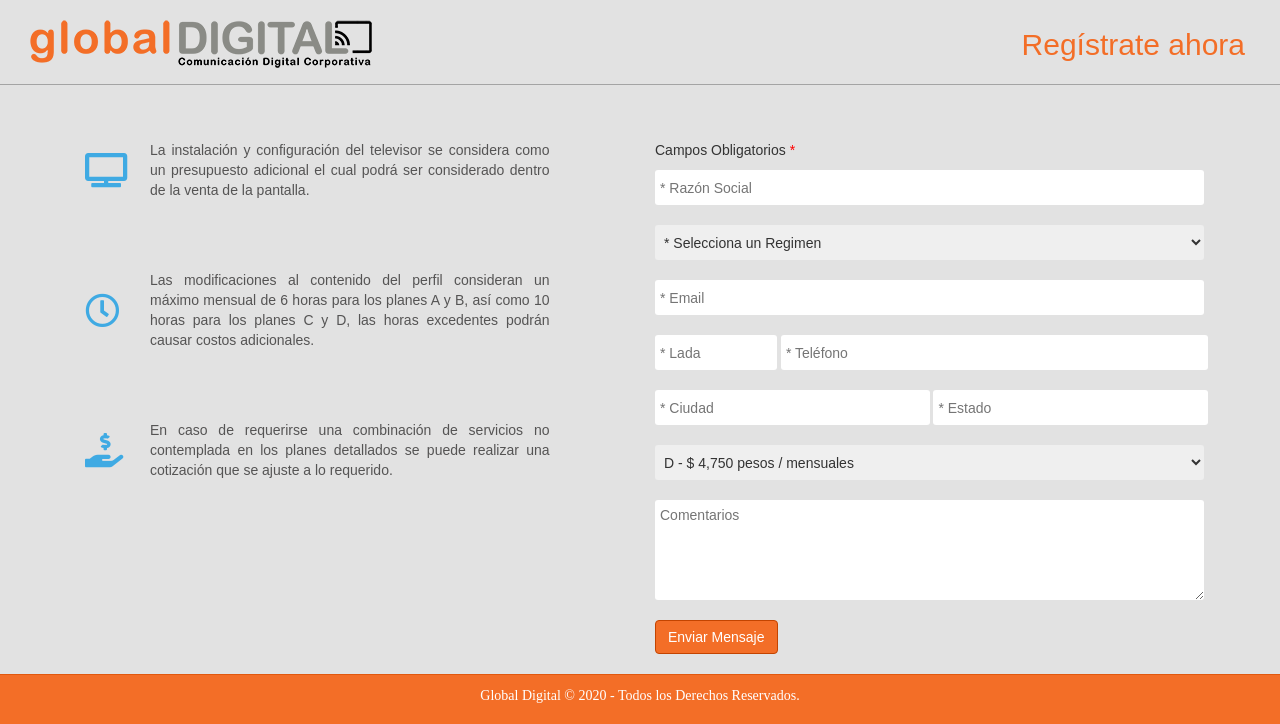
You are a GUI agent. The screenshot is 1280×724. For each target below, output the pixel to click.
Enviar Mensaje (716, 637)
